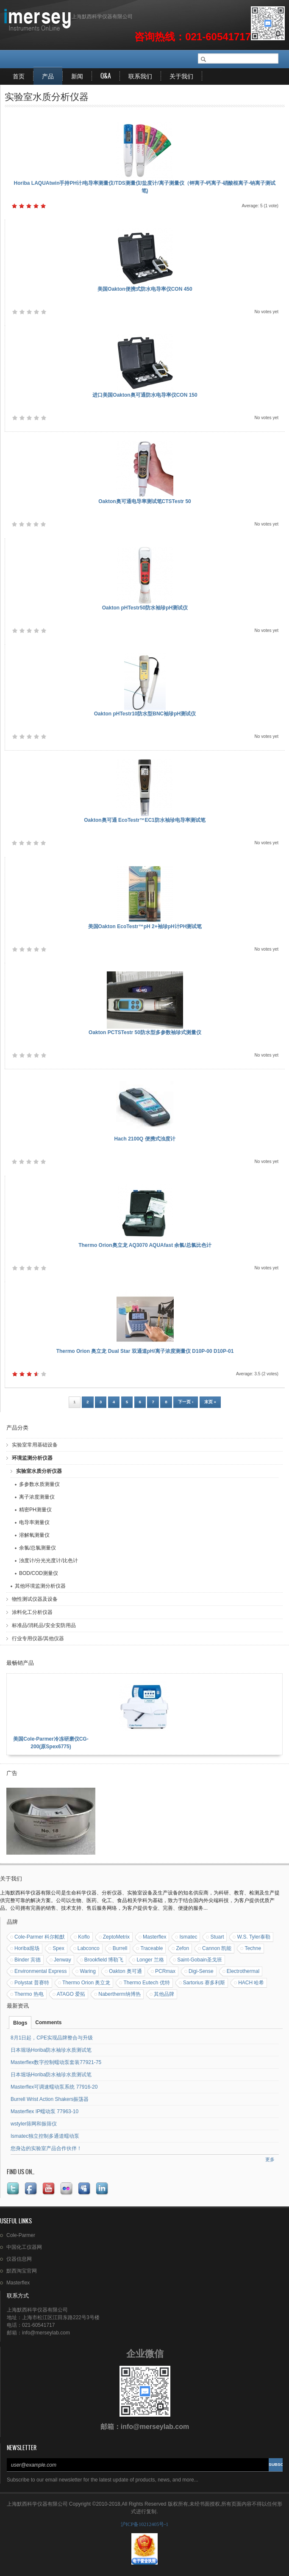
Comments (48, 2022)
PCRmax (165, 1971)
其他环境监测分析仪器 (40, 1586)
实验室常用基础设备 (35, 1445)
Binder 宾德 (27, 1960)
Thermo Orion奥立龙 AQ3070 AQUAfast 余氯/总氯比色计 (144, 1245)
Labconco (89, 1948)
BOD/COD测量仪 (38, 1573)
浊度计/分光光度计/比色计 (48, 1560)
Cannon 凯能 (216, 1948)
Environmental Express (40, 1971)
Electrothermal (243, 1971)
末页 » (210, 1401)
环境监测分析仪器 (32, 1458)
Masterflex (154, 1937)
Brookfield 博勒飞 (104, 1960)
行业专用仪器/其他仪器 (38, 1638)
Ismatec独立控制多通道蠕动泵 (45, 2136)
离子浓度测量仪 (37, 1497)
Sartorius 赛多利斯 (204, 1983)
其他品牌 (164, 1994)
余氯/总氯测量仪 (37, 1548)
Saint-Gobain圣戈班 (199, 1960)
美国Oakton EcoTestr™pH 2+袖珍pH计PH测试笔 (145, 926)
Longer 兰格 (150, 1960)
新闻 (77, 75)
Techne (253, 1948)
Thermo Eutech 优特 (146, 1983)
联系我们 (140, 75)
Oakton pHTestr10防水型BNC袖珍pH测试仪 (145, 714)
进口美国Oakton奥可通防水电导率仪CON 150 (144, 395)
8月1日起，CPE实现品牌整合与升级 (52, 2038)
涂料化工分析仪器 (32, 1612)
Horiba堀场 (26, 1948)
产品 (48, 75)
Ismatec (188, 1937)
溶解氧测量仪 (34, 1535)
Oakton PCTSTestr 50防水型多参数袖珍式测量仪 (145, 1032)
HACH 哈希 (251, 1983)
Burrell (120, 1948)
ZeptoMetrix (116, 1937)
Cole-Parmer (20, 2235)
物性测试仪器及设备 (35, 1599)
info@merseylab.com (155, 2426)
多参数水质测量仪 (39, 1484)
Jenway (62, 1960)
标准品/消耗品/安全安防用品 (44, 1625)
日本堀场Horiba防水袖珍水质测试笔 (51, 2050)
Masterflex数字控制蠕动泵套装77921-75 (56, 2062)
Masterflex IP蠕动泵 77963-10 (44, 2111)
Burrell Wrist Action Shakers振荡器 (50, 2099)
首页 (19, 75)
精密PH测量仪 (35, 1510)
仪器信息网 (19, 2259)
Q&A (105, 75)
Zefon (182, 1948)
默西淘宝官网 (21, 2271)
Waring (88, 1971)
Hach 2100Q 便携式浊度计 (144, 1139)
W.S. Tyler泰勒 (253, 1937)
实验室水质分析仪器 (39, 1471)
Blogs (20, 2023)
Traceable (151, 1948)
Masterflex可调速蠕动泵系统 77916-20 (54, 2087)
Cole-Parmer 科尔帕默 (39, 1937)
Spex (58, 1948)
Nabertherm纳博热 (119, 1994)
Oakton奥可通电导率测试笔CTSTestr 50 (144, 501)
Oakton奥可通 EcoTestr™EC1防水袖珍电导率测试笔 (144, 820)
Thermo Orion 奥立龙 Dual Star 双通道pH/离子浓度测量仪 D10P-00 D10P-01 (145, 1351)
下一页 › (185, 1401)
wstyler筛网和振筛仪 (34, 2124)
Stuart (217, 1937)
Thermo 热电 (29, 1994)
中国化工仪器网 (24, 2247)
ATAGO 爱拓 (71, 1994)
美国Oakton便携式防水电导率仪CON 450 (144, 289)
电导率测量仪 (34, 1522)
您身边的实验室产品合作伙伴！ (46, 2148)
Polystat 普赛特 (31, 1983)
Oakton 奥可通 (125, 1971)
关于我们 (181, 75)
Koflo (83, 1937)
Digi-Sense (201, 1971)
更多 (270, 2159)
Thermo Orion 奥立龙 (86, 1983)
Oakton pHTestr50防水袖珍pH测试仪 (145, 608)
